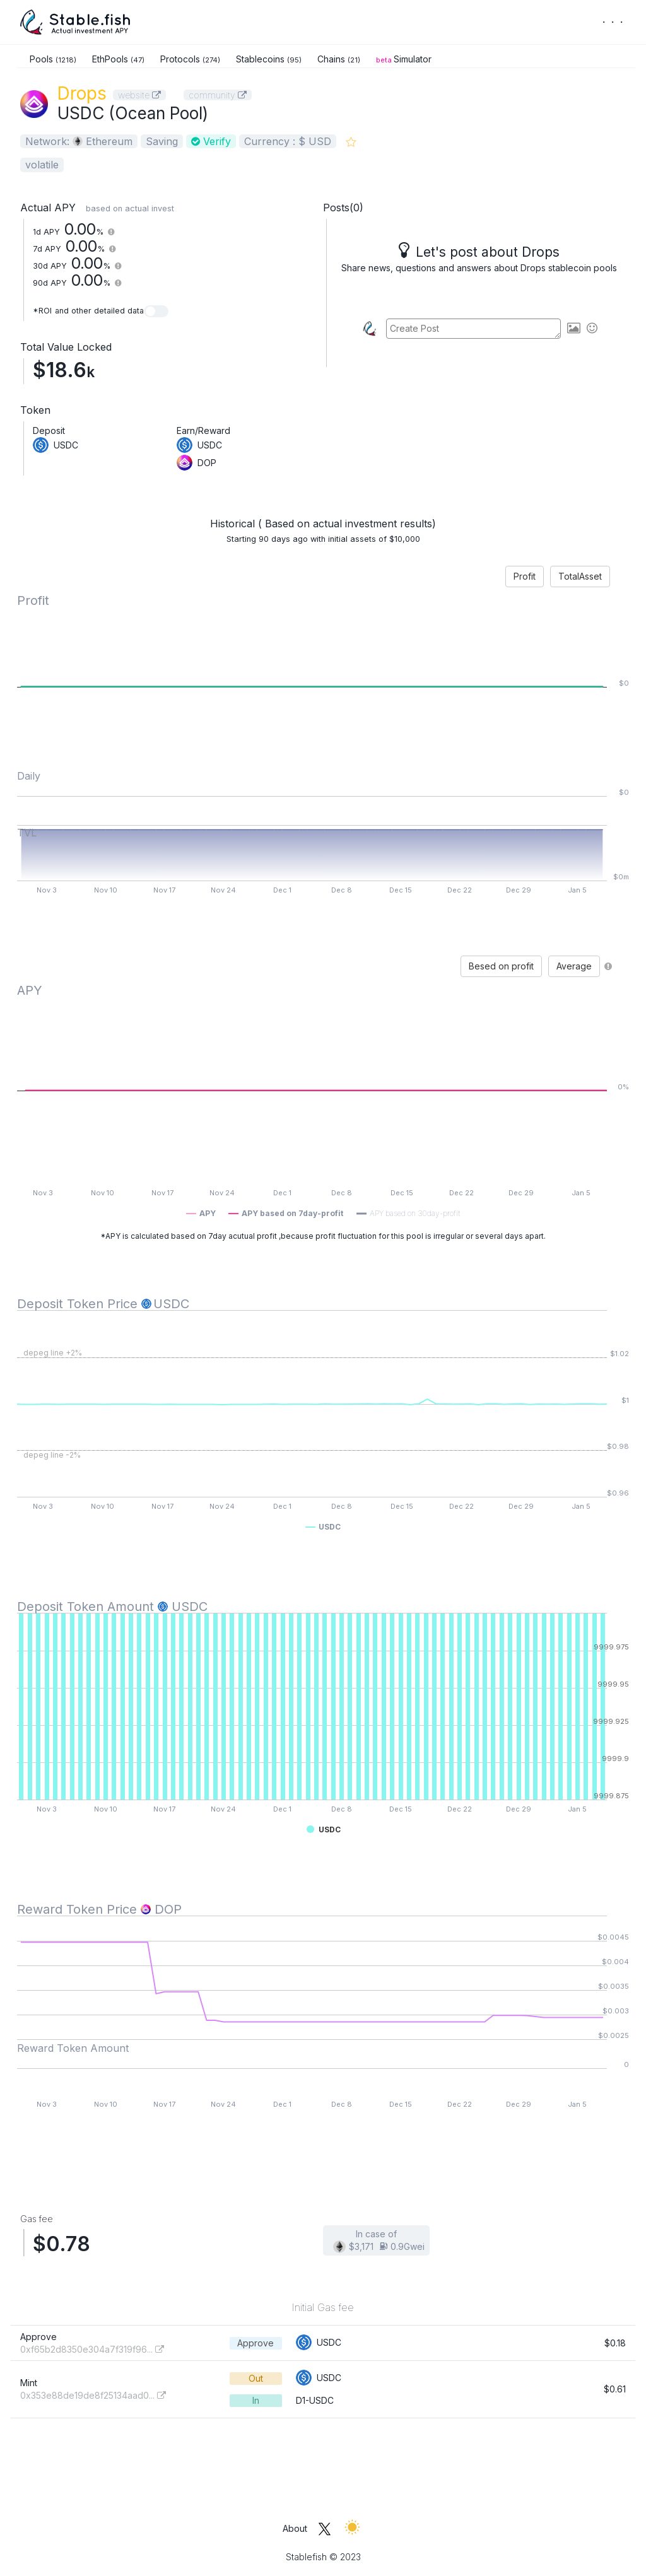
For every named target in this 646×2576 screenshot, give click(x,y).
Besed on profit (501, 966)
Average (574, 966)
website (139, 95)
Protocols (190, 59)
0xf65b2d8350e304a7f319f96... (92, 2349)
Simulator (404, 59)
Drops (82, 93)
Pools (53, 59)
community (218, 95)
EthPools (118, 59)
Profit (525, 576)
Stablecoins (269, 59)
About (295, 2528)
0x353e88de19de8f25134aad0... (93, 2395)
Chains (338, 59)
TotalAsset (580, 576)
